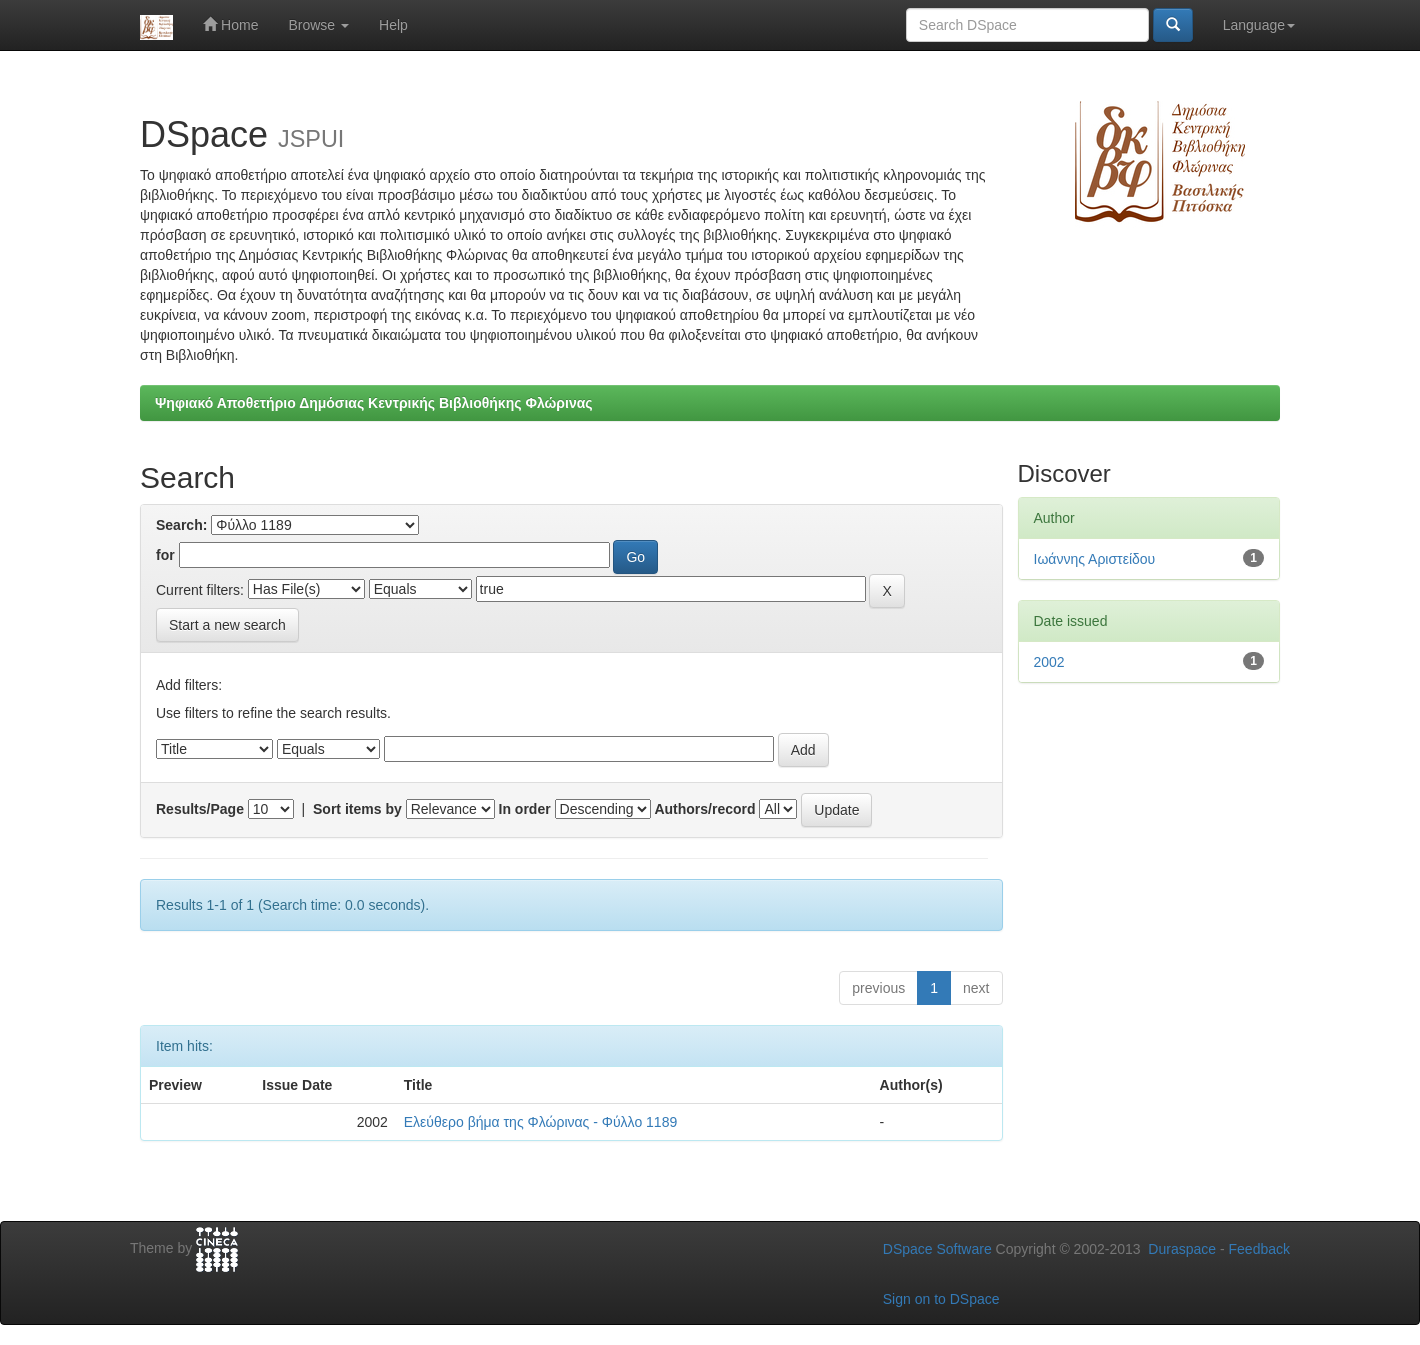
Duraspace (1182, 1249)
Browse (318, 25)
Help (393, 25)
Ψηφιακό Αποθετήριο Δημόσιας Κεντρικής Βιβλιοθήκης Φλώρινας (374, 403)
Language (1259, 25)
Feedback (1259, 1249)
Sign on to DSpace (941, 1299)
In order (525, 809)
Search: (181, 525)
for (165, 555)
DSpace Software (937, 1249)
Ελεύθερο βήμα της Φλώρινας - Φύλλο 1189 (540, 1122)
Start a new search (227, 625)
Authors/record (704, 809)
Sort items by (357, 809)
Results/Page (200, 809)
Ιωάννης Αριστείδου (1095, 559)
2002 (1049, 662)
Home (230, 24)
